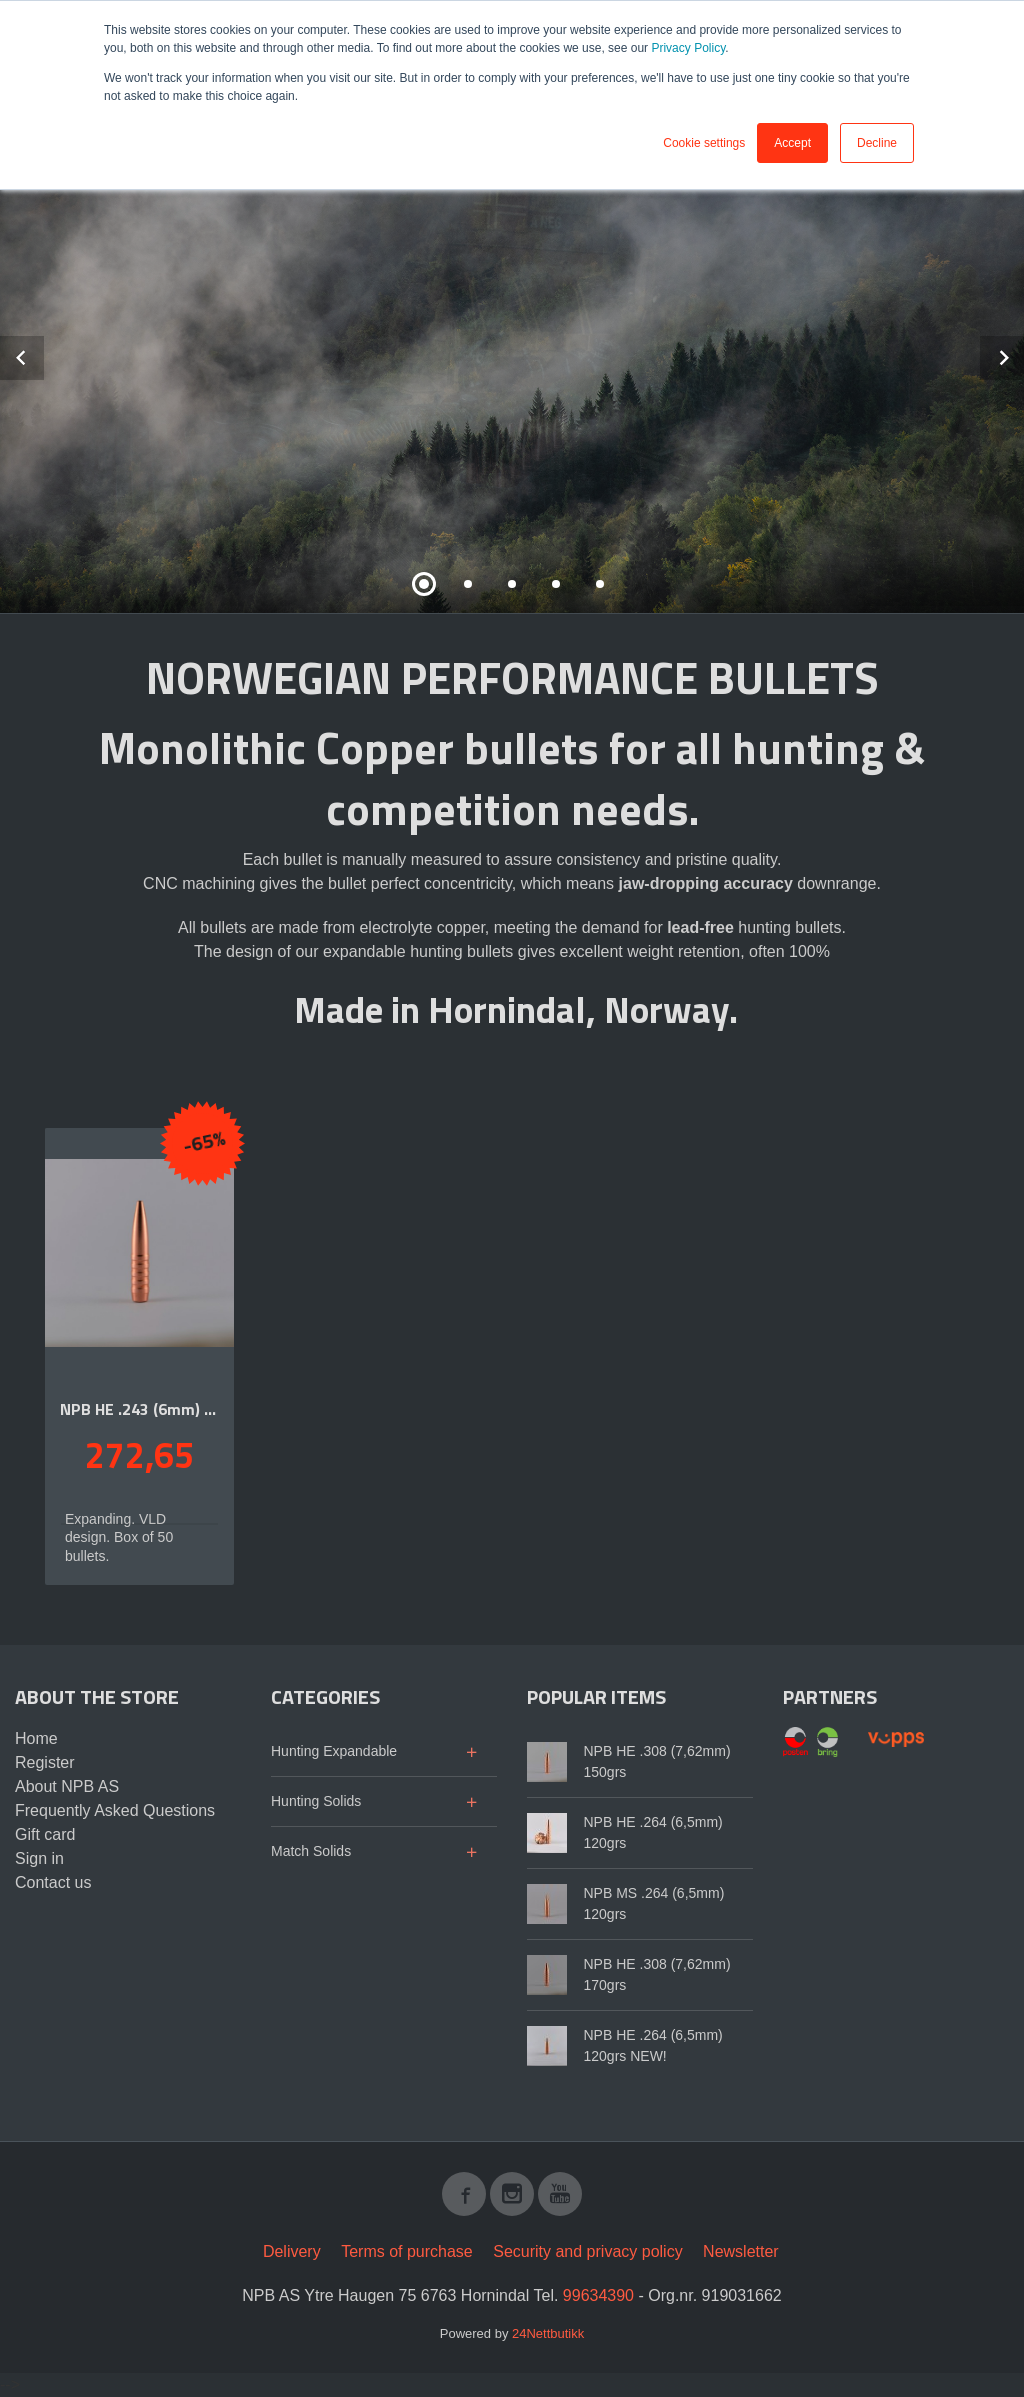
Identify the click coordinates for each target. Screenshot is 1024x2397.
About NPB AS (67, 1786)
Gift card (45, 1834)
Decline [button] (877, 143)
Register (45, 1762)
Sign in (39, 1858)
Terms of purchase (407, 2251)
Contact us (53, 1882)
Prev (43, 354)
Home (36, 1738)
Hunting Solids (316, 1801)
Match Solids (311, 1851)
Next (1023, 354)
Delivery (292, 2251)
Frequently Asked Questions (115, 1810)
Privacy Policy (688, 48)
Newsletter (741, 2251)
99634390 (598, 2295)
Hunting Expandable (334, 1751)
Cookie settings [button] (704, 143)
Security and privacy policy (587, 2251)
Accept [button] (792, 143)
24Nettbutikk (548, 2333)
